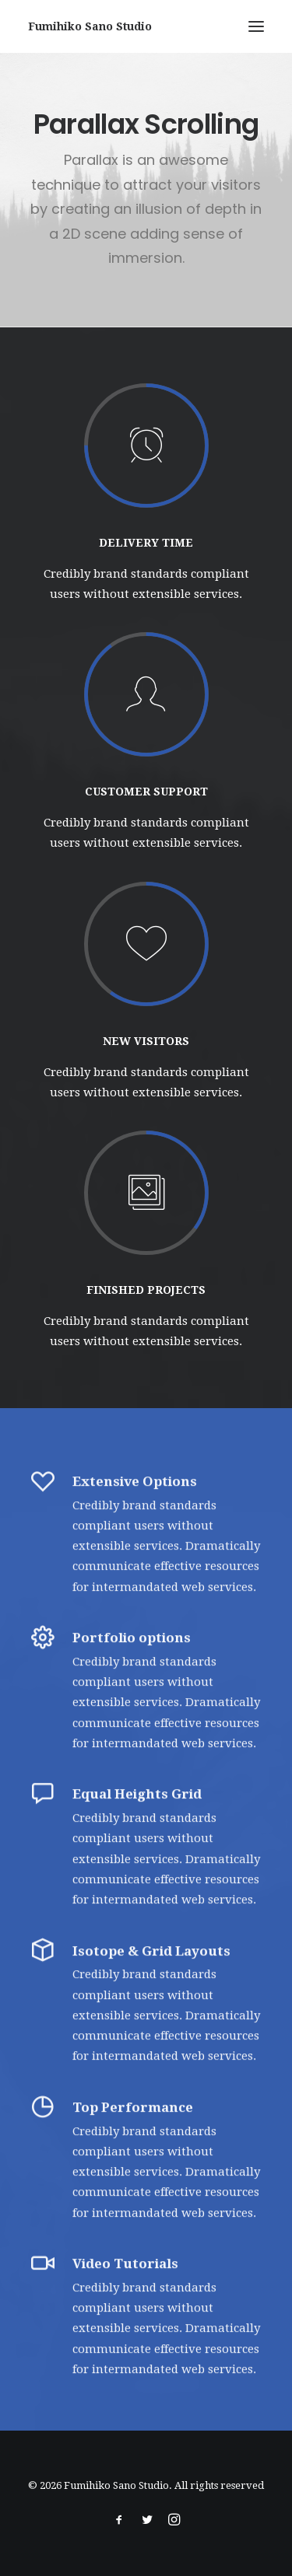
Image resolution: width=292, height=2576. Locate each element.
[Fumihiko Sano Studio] (90, 26)
